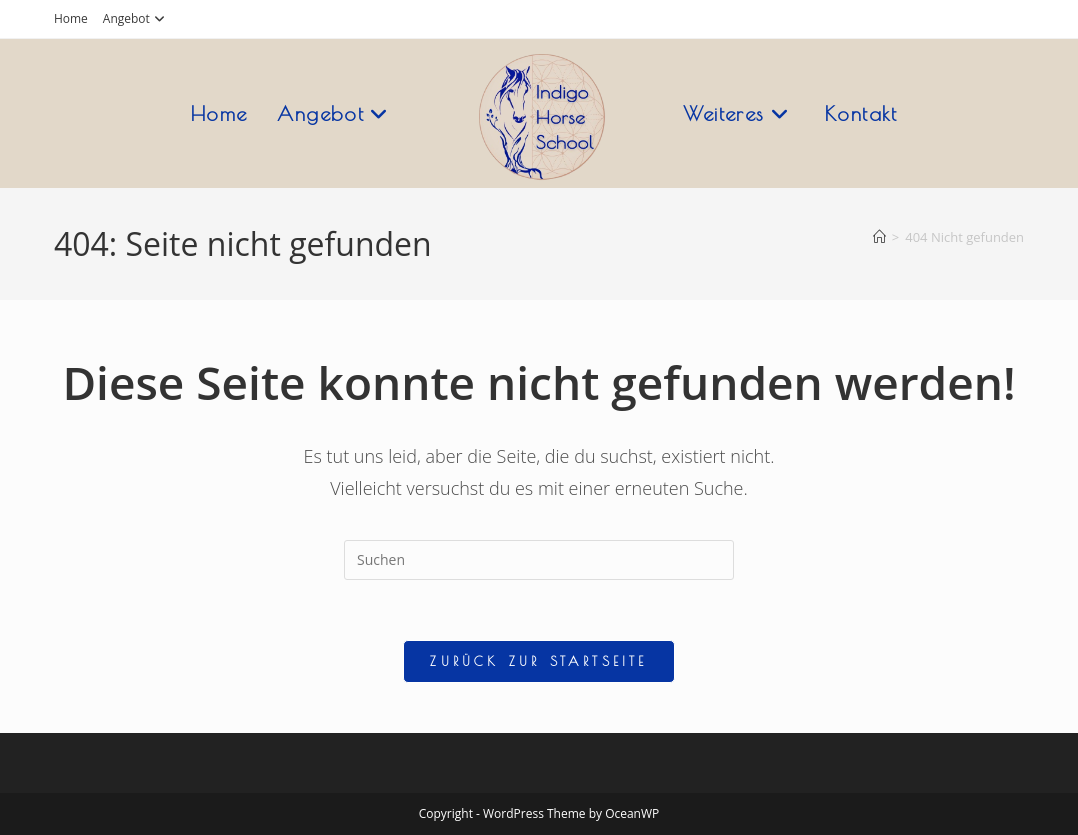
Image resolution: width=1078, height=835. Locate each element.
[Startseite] (879, 237)
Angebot (136, 18)
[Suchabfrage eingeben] (539, 560)
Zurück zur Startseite (538, 661)
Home (71, 18)
